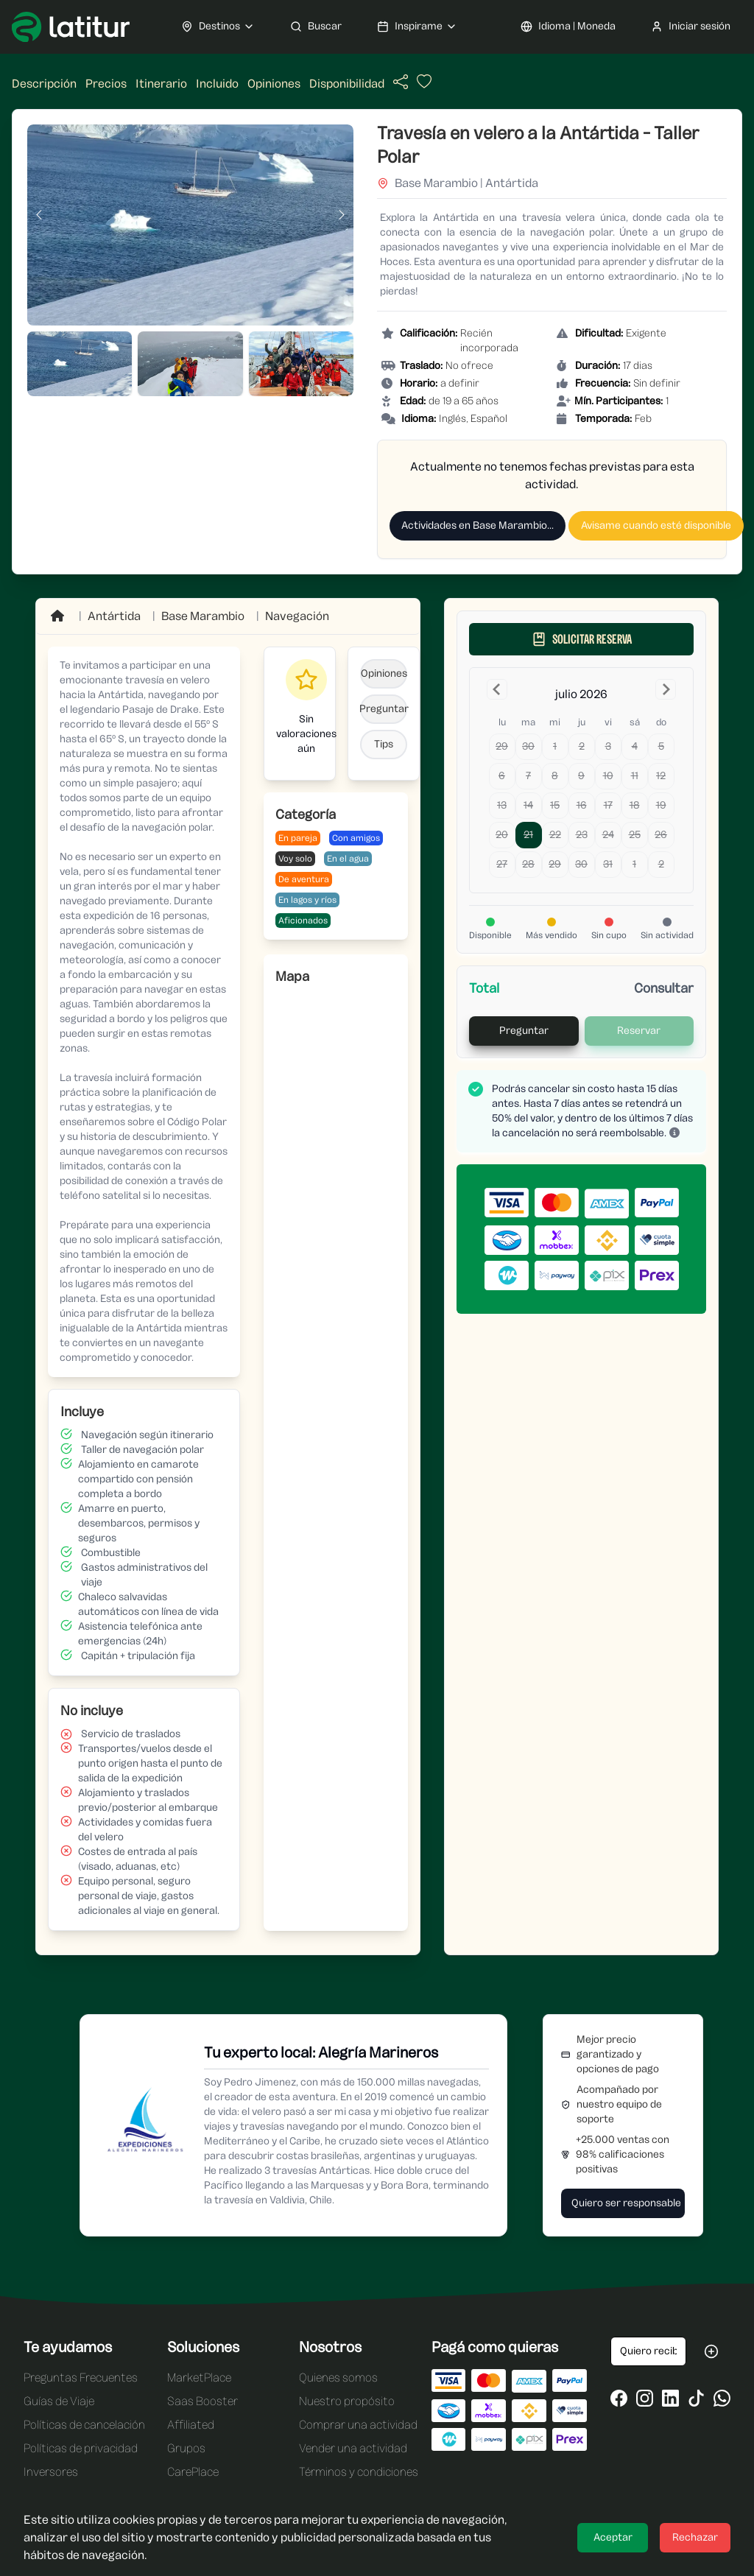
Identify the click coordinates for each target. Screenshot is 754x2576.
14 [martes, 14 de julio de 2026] (528, 805)
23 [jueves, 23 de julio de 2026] (582, 834)
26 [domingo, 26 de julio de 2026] (661, 834)
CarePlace (193, 2472)
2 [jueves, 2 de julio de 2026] (582, 746)
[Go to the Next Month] (665, 689)
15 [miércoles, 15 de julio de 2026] (555, 805)
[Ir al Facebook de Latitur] (618, 2398)
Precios (106, 83)
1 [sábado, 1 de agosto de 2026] (634, 864)
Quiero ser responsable (626, 2203)
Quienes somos (338, 2377)
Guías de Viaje (59, 2401)
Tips (383, 744)
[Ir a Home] (59, 616)
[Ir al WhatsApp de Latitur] (722, 2398)
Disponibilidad (346, 83)
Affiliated (190, 2424)
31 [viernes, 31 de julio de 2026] (608, 864)
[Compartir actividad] (400, 82)
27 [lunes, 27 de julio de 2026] (501, 864)
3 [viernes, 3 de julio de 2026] (608, 746)
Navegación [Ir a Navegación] (297, 616)
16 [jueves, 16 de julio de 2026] (582, 805)
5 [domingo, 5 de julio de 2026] (661, 746)
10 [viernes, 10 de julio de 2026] (608, 775)
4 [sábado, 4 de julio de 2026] (635, 746)
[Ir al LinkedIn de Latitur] (670, 2398)
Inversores (51, 2472)
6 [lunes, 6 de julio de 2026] (501, 775)
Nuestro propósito (347, 2401)
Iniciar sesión (690, 26)
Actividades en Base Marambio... (477, 525)
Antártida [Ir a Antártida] (114, 616)
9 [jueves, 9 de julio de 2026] (581, 775)
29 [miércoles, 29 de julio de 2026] (555, 864)
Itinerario (161, 83)
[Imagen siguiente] (341, 215)
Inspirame (417, 26)
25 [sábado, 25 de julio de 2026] (635, 834)
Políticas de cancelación (84, 2424)
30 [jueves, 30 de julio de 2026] (581, 864)
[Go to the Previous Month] (497, 689)
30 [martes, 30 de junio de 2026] (528, 746)
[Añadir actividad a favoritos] (422, 85)
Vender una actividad (353, 2448)
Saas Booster (202, 2401)
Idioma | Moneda (568, 26)
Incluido (217, 83)
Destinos (218, 26)
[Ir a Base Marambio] (202, 616)
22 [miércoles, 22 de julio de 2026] (555, 834)
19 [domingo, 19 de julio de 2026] (661, 805)
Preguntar (383, 708)
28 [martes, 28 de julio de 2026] (528, 864)
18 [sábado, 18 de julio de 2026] (635, 805)
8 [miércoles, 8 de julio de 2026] (555, 775)
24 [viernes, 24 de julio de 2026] (608, 834)
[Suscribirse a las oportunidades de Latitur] (711, 2351)
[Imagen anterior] (39, 215)
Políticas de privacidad (81, 2448)
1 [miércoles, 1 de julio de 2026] (555, 746)
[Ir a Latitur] (71, 27)
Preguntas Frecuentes (81, 2377)
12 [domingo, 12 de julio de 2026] (661, 775)
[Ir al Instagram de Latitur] (644, 2398)
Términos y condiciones (358, 2472)
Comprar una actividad (358, 2424)
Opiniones (273, 83)
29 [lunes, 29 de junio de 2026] (502, 746)
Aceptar (613, 2537)
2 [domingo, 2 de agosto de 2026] (661, 864)
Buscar (316, 26)
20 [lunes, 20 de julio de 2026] (502, 834)
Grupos (186, 2448)
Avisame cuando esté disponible (656, 525)
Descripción (44, 83)
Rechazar (695, 2537)
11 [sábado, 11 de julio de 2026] (634, 775)
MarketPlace (199, 2377)
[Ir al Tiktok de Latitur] (696, 2398)
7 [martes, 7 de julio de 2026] (528, 775)
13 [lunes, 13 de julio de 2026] (502, 805)
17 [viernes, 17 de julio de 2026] (608, 805)
